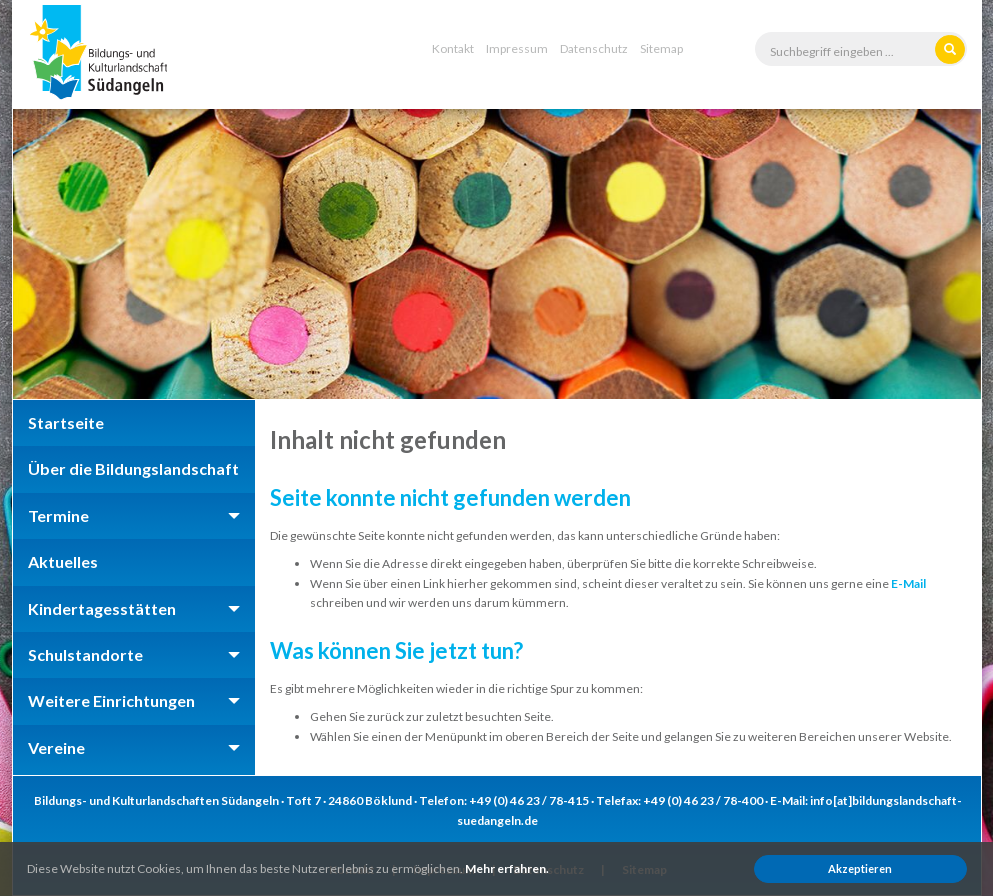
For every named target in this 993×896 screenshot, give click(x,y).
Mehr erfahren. (507, 868)
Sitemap (661, 48)
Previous (60, 254)
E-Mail (908, 583)
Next (933, 254)
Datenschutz (594, 48)
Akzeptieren (860, 868)
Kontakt (453, 48)
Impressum (517, 48)
